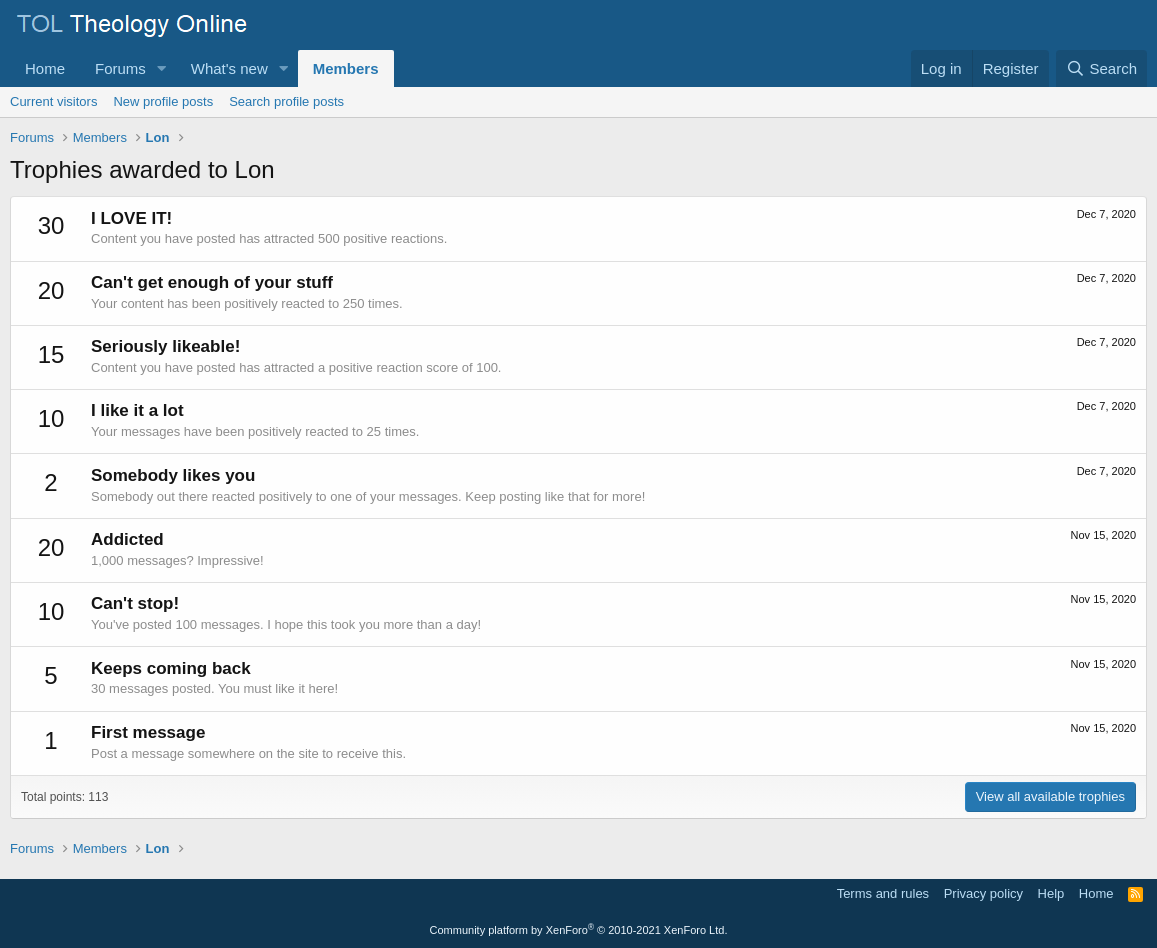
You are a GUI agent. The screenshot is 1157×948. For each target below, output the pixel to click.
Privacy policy (983, 893)
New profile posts (163, 101)
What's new (229, 68)
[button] (162, 68)
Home (45, 68)
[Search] (1101, 68)
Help (1051, 893)
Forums (120, 68)
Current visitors (53, 101)
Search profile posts (286, 101)
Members (346, 68)
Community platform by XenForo (579, 930)
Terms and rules (883, 893)
